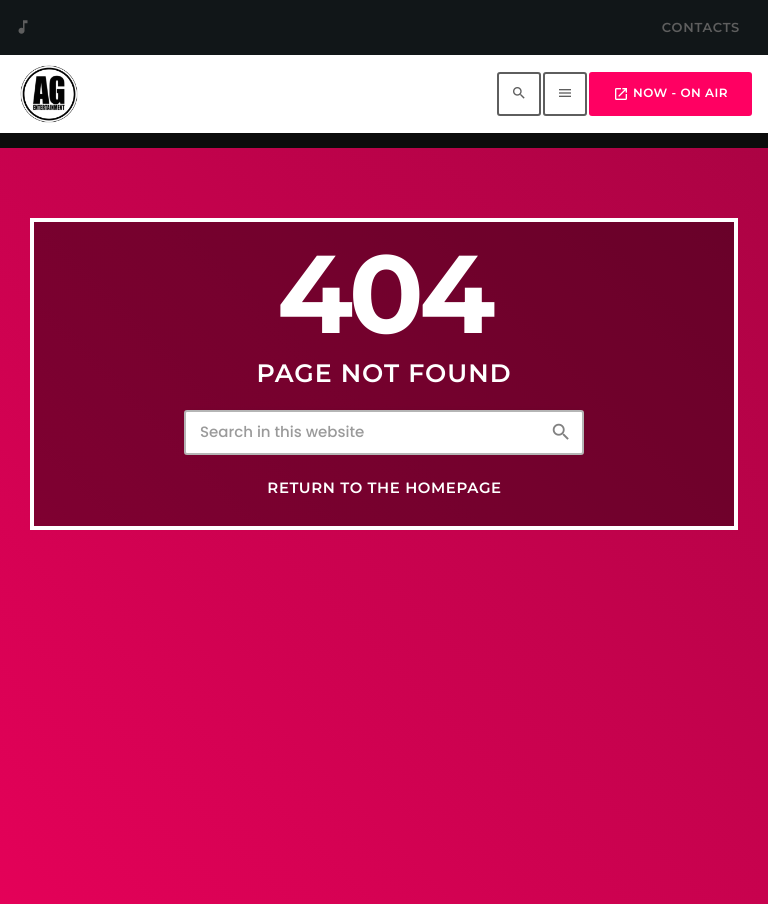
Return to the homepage (384, 488)
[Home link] (49, 94)
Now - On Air (670, 94)
